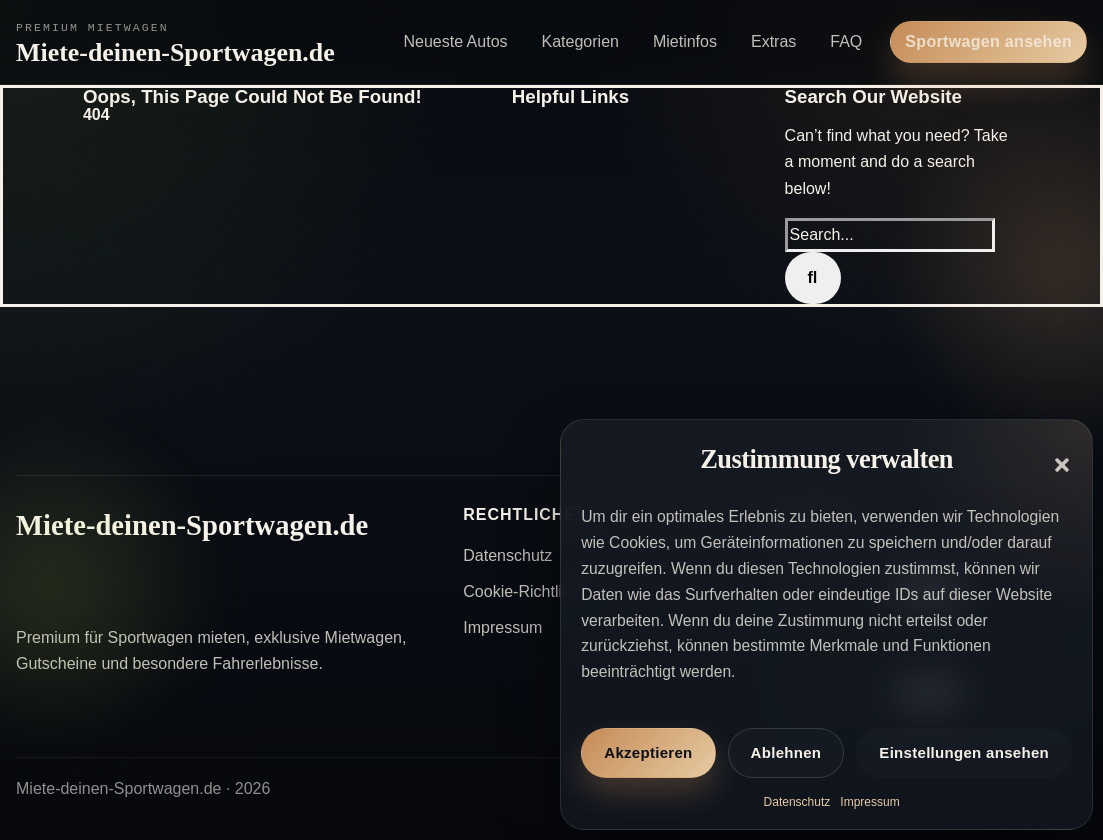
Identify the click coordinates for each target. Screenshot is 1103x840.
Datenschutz (797, 802)
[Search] (813, 278)
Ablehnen (786, 752)
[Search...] (890, 235)
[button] (1062, 465)
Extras (773, 41)
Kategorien (580, 41)
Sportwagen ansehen (988, 41)
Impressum (869, 802)
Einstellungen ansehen (964, 752)
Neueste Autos (455, 41)
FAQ (846, 41)
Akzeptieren (648, 752)
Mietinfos (685, 41)
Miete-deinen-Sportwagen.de (175, 52)
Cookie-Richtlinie (523, 591)
